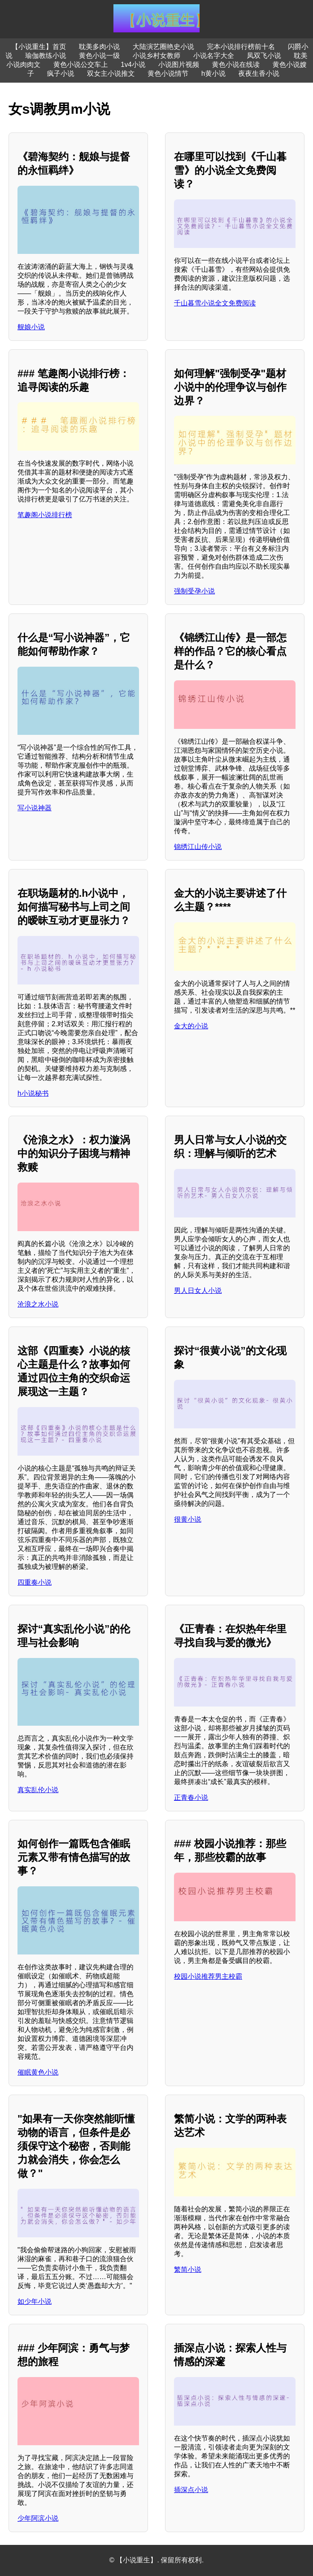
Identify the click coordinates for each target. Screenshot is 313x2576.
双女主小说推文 (111, 73)
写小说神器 (34, 808)
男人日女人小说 (198, 1290)
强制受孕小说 (194, 591)
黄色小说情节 (168, 73)
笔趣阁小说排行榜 (44, 514)
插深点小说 (191, 2489)
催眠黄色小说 (37, 2072)
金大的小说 (191, 1026)
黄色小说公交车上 (80, 64)
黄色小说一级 (99, 55)
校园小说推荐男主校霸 (208, 1976)
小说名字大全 (213, 55)
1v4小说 (133, 64)
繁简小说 (187, 2269)
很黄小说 (187, 1519)
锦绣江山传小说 (198, 846)
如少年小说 (34, 2301)
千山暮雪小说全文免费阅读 (215, 303)
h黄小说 (213, 73)
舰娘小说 (31, 327)
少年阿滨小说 (37, 2518)
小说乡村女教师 (156, 55)
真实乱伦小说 (37, 1789)
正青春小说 (191, 1797)
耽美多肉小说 (99, 46)
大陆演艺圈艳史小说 (163, 46)
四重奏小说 (34, 1582)
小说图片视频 (178, 64)
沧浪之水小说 (37, 1304)
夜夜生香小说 (258, 73)
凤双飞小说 (264, 55)
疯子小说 (60, 73)
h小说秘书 (33, 1093)
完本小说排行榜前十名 (241, 46)
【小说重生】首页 (39, 46)
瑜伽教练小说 (45, 55)
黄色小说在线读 (236, 64)
